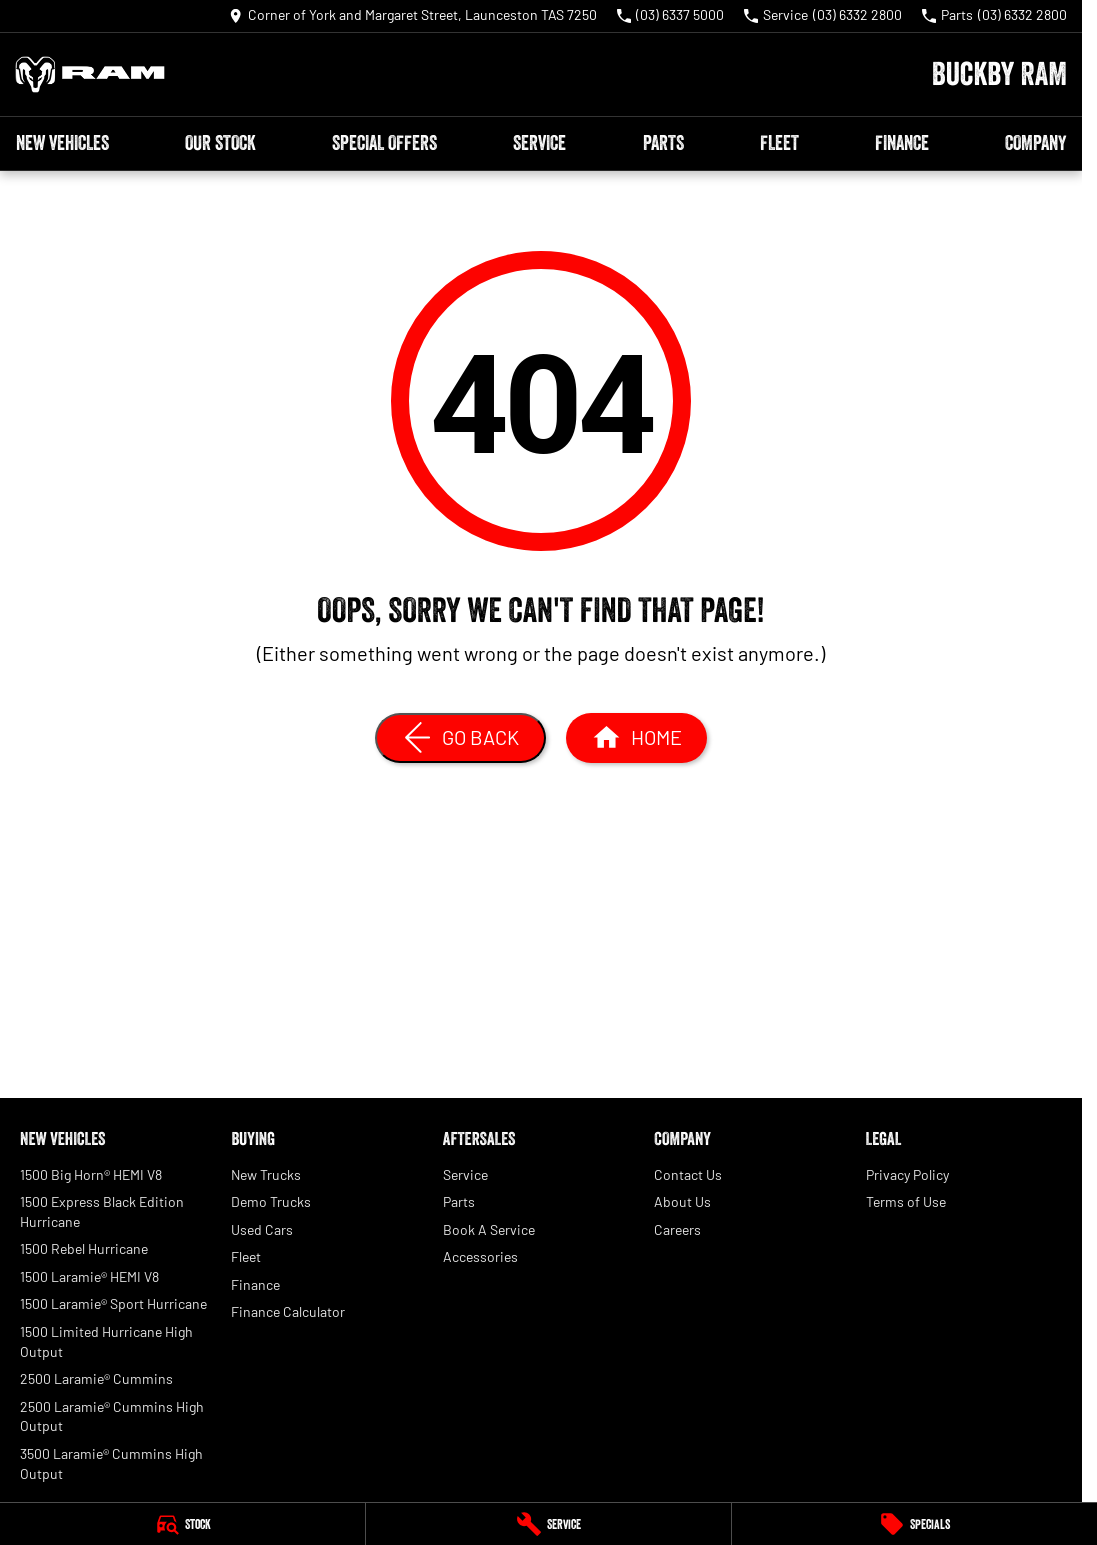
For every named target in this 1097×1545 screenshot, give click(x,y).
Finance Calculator (288, 1311)
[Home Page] (90, 74)
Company (1035, 143)
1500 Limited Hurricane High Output (106, 1341)
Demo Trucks (271, 1201)
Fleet (779, 143)
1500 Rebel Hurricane (84, 1248)
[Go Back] (460, 738)
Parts (663, 143)
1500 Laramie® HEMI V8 (89, 1276)
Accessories (480, 1256)
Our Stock (220, 143)
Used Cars (262, 1229)
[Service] (548, 1524)
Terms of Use (906, 1201)
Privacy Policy (907, 1174)
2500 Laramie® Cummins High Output (112, 1416)
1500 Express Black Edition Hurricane (102, 1211)
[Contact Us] (413, 16)
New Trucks (266, 1174)
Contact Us (688, 1174)
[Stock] (182, 1524)
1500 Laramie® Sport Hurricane (113, 1303)
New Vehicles (62, 143)
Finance (902, 143)
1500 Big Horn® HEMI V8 (91, 1174)
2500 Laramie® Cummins (96, 1378)
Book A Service (489, 1229)
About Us (682, 1201)
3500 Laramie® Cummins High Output (111, 1463)
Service (539, 143)
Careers (677, 1229)
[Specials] (914, 1524)
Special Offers (384, 143)
